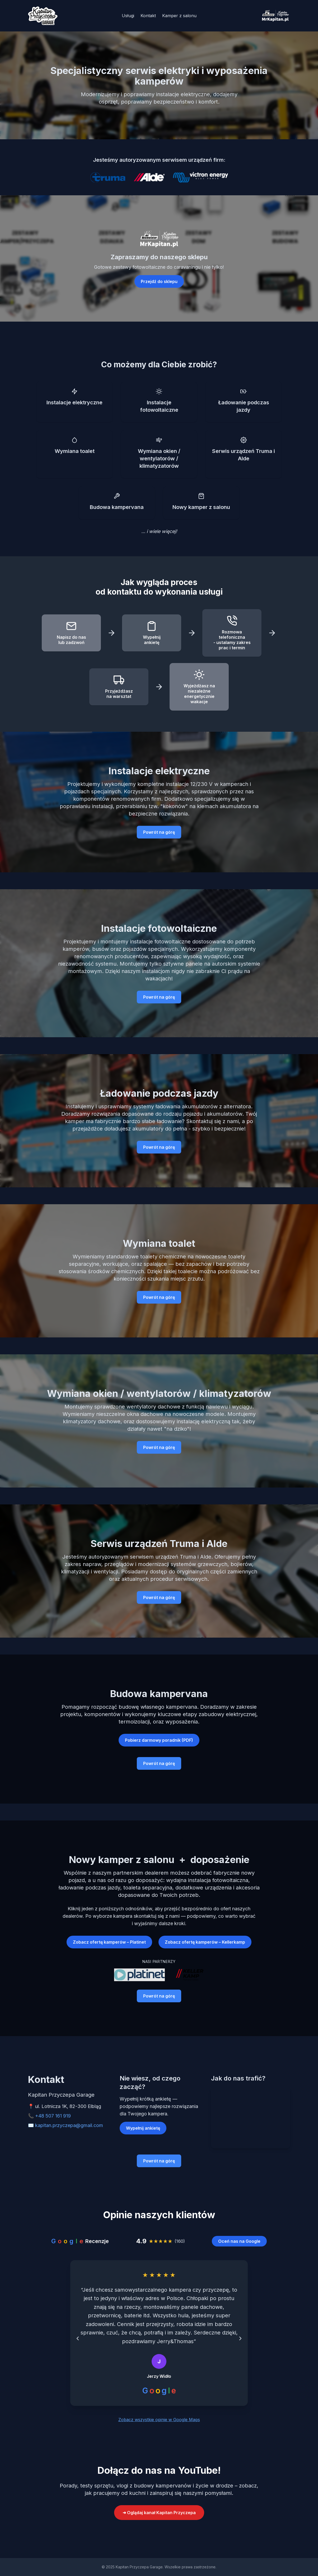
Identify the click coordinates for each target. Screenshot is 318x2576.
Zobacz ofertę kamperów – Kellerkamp (205, 1942)
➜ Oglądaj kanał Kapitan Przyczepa (159, 2512)
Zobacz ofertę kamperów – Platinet (109, 1942)
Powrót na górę (159, 832)
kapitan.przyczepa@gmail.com (69, 2125)
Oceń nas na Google (239, 2241)
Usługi (128, 15)
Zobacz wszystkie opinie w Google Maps (159, 2419)
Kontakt (148, 15)
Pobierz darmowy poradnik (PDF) (159, 1740)
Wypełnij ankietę (143, 2128)
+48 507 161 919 (53, 2116)
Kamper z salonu (179, 15)
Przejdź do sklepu (159, 281)
